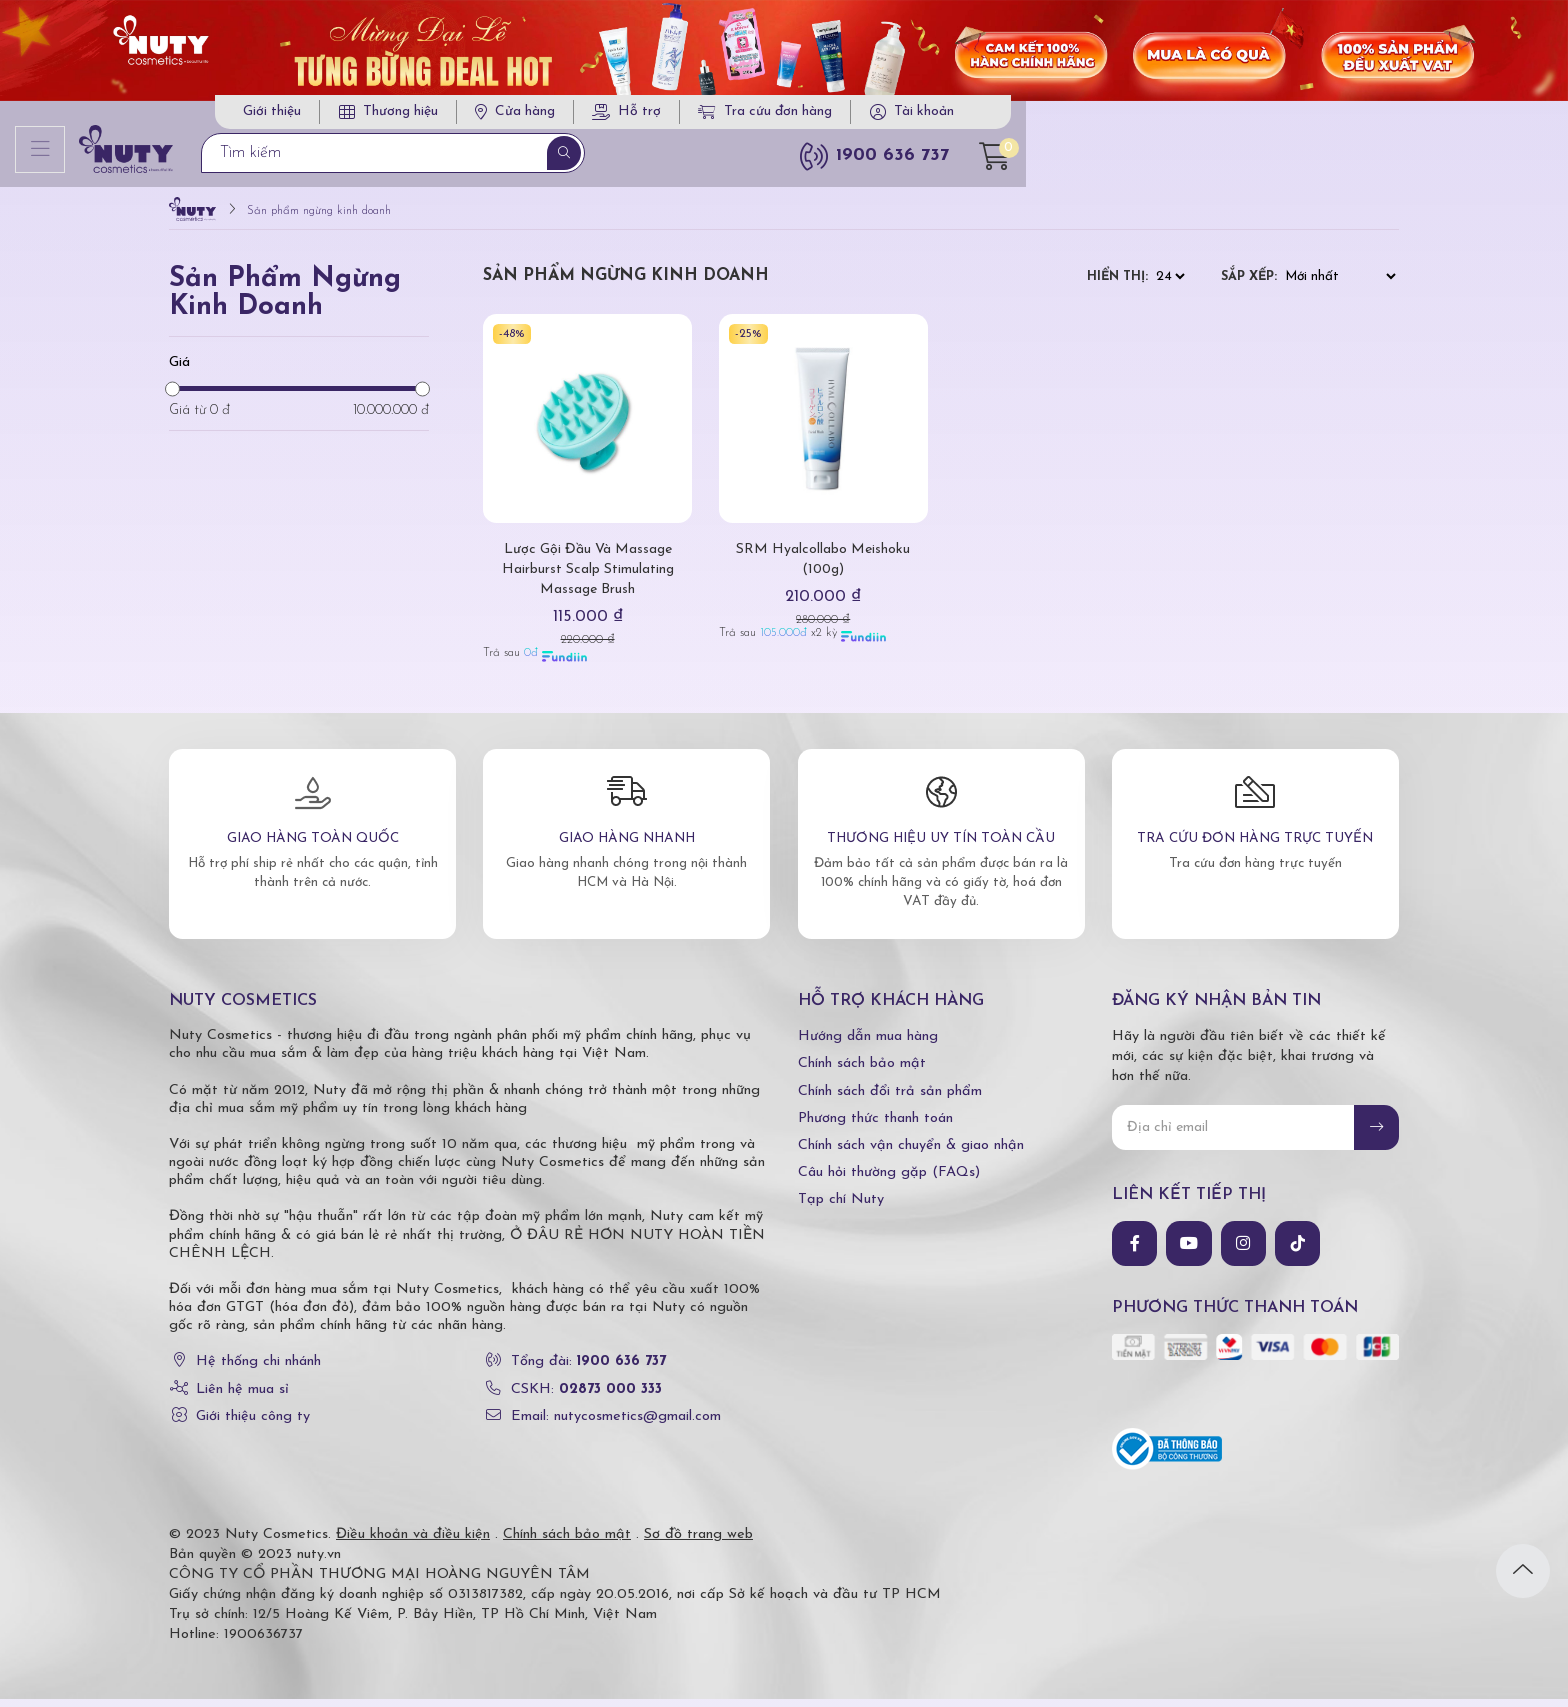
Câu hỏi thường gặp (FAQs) (889, 1181)
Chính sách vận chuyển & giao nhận (911, 1154)
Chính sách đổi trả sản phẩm (890, 1099)
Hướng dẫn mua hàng (868, 1045)
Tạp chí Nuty (841, 1208)
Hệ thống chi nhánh (258, 1370)
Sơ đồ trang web (698, 1542)
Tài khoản (1312, 117)
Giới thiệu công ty (253, 1424)
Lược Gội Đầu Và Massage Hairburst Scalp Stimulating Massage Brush (587, 577)
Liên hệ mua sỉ (242, 1397)
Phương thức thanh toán (875, 1126)
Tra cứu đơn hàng (1154, 117)
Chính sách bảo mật (862, 1072)
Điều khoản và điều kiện (413, 1542)
